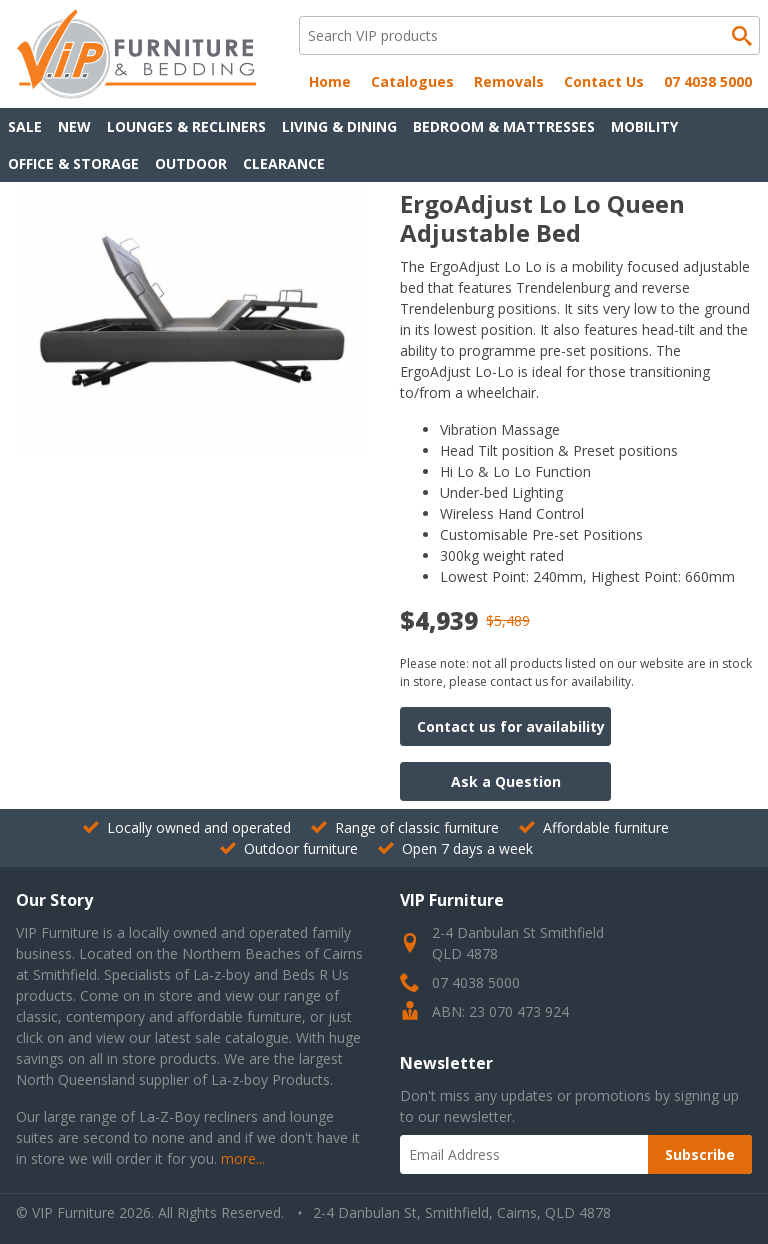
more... (243, 1158)
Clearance (284, 163)
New (74, 126)
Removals (509, 81)
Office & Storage (73, 163)
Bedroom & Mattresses (504, 126)
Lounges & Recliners (186, 126)
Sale (25, 126)
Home (330, 81)
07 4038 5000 (708, 81)
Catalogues (412, 81)
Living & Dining (339, 126)
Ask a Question (506, 781)
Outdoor (191, 163)
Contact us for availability (511, 726)
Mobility (644, 126)
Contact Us (604, 81)
